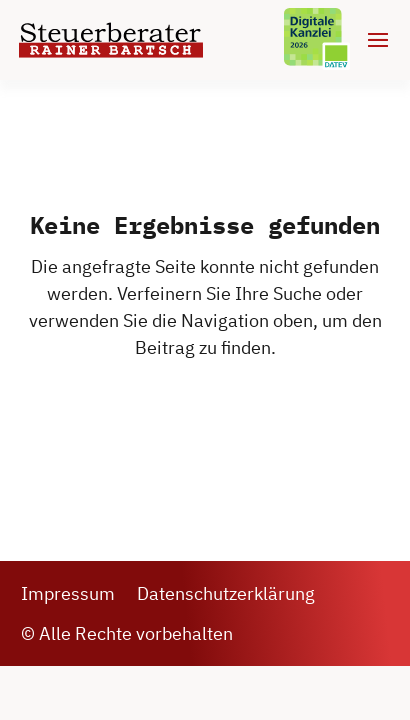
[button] (36, 684)
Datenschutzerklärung (226, 593)
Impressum (68, 593)
